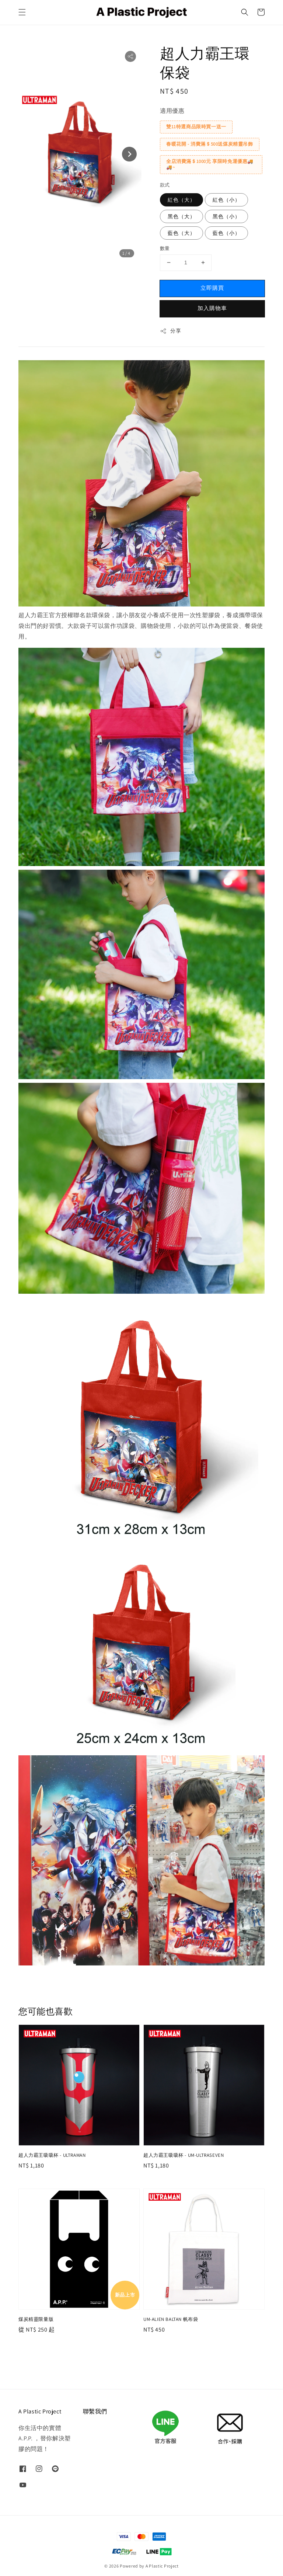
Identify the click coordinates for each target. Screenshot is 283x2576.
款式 (165, 185)
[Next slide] (129, 154)
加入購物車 (212, 308)
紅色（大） (181, 200)
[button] (22, 12)
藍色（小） (226, 233)
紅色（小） (226, 200)
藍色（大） (181, 233)
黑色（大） (181, 216)
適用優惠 (172, 111)
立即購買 (212, 287)
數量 (165, 248)
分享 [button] (170, 330)
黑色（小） (226, 216)
